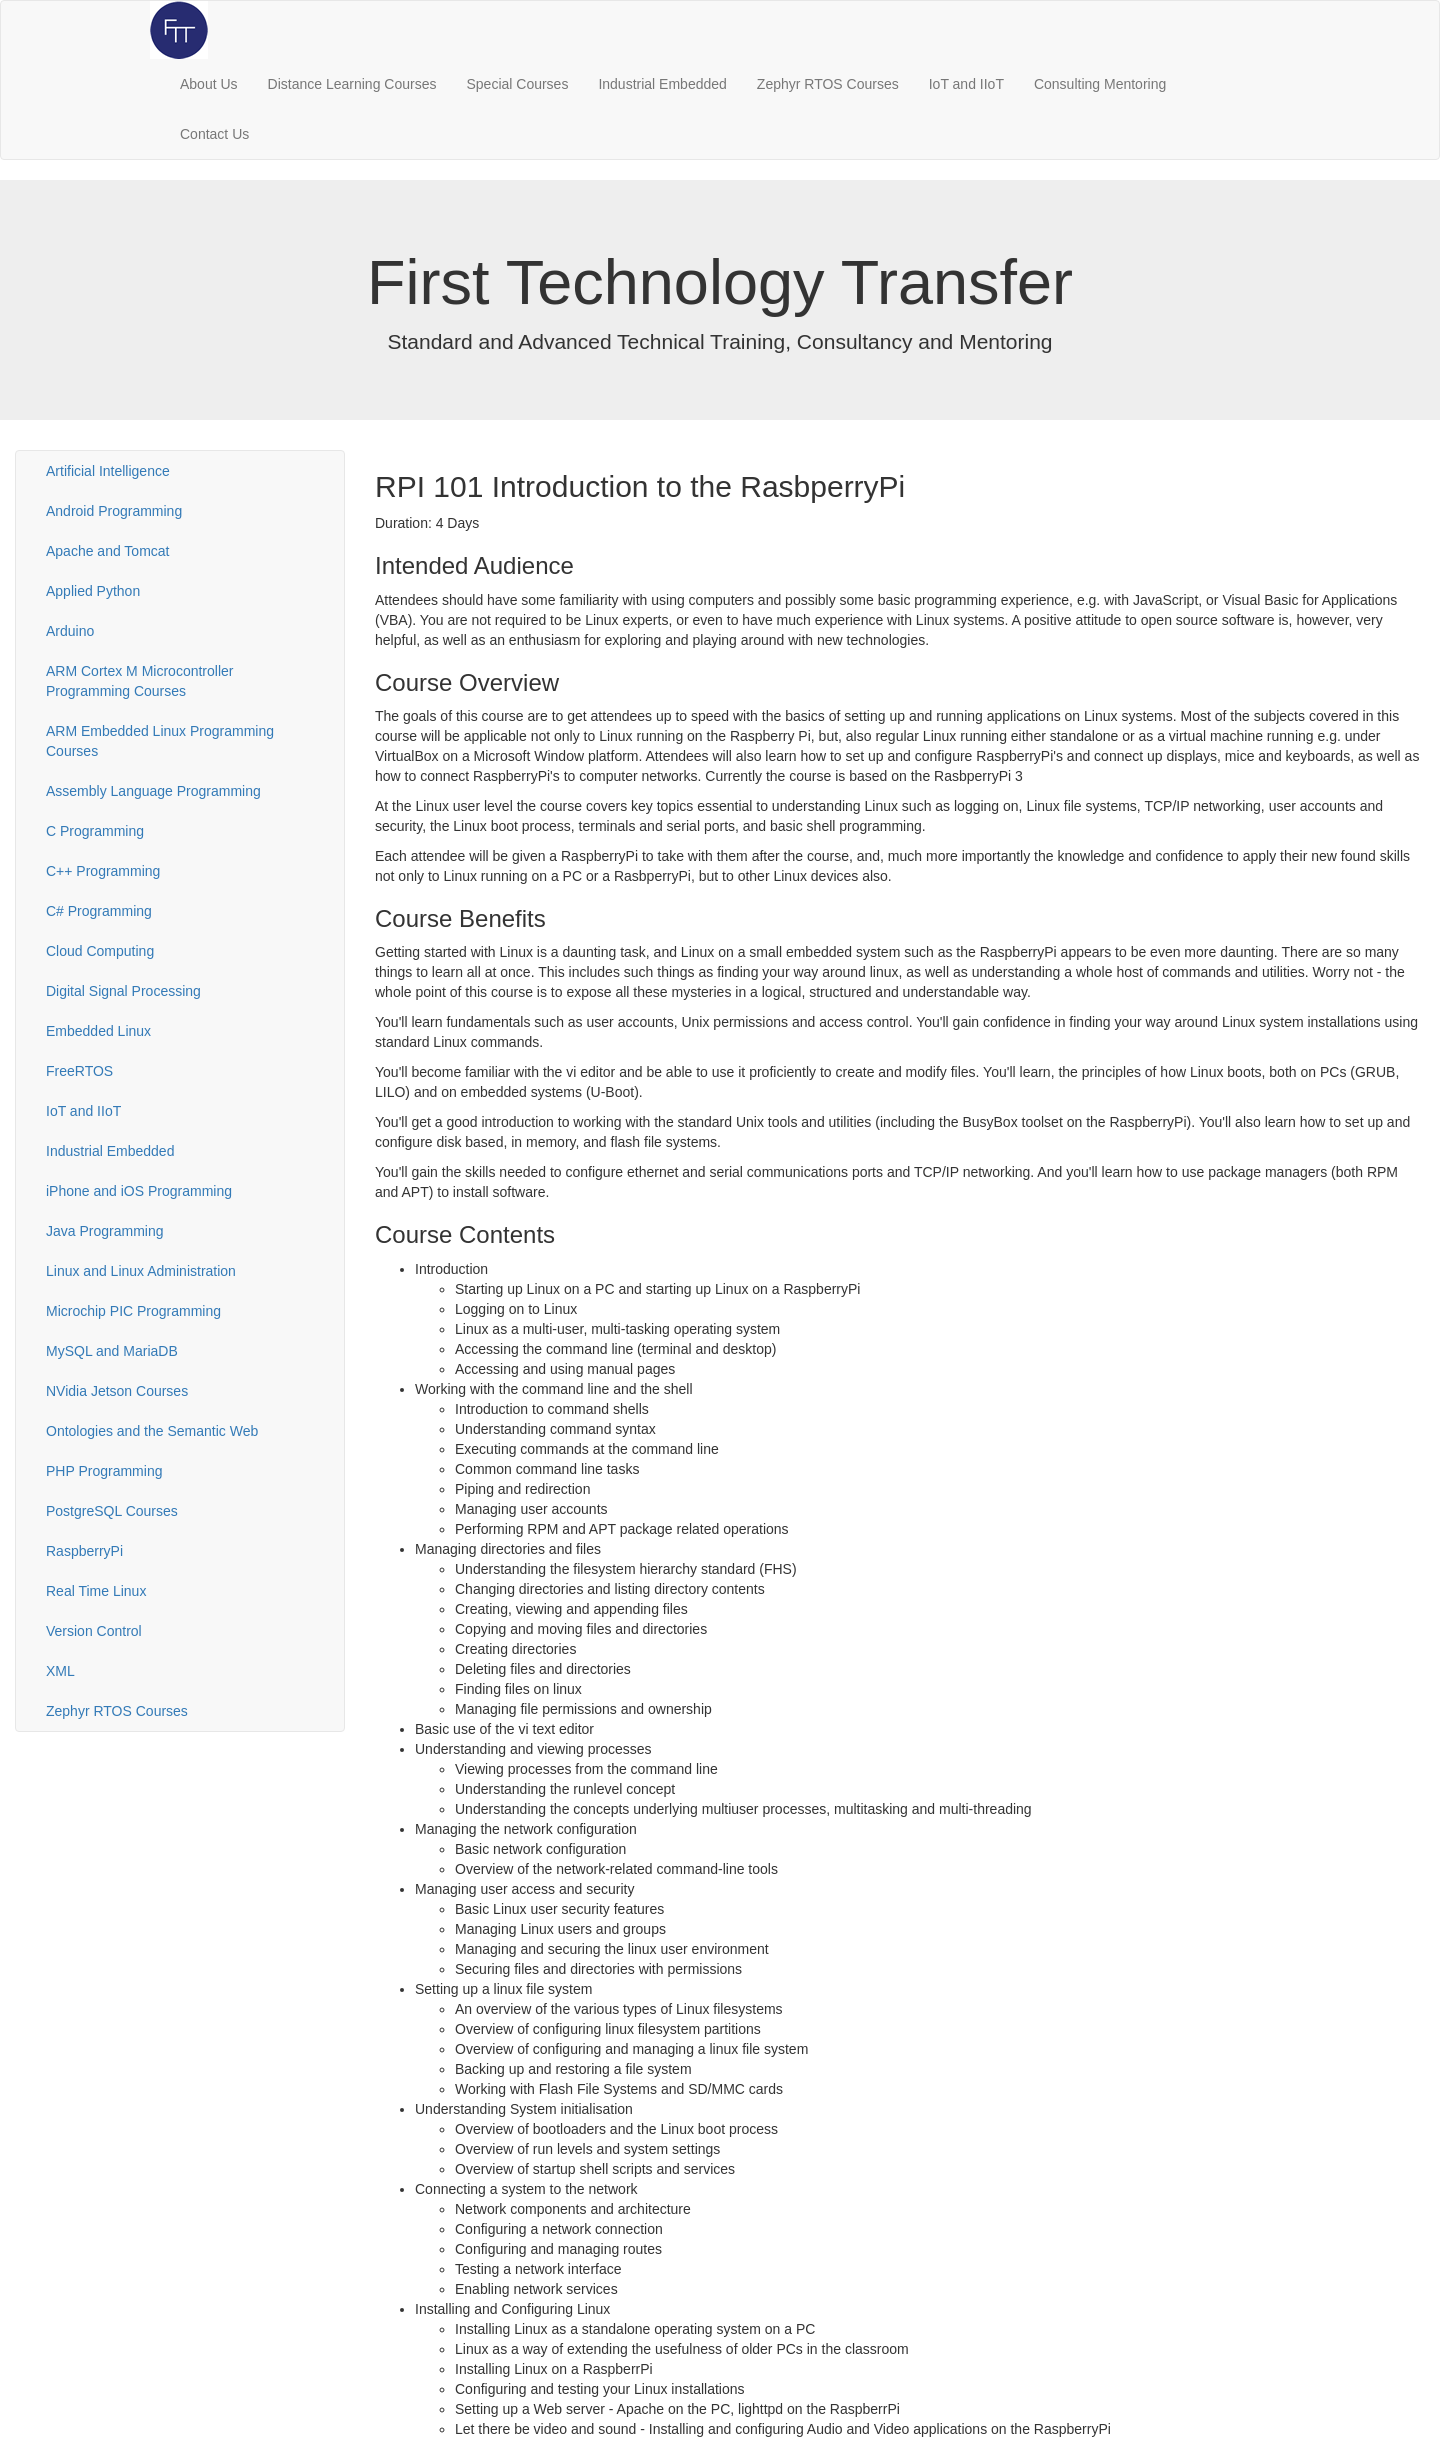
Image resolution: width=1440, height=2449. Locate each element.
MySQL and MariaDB (112, 1351)
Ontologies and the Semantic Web (152, 1431)
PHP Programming (104, 1471)
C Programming (95, 831)
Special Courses (517, 84)
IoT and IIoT (966, 84)
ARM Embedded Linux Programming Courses (160, 741)
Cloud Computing (100, 951)
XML (60, 1671)
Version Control (94, 1631)
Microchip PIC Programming (133, 1311)
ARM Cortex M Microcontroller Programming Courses (139, 681)
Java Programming (105, 1231)
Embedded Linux (98, 1031)
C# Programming (99, 911)
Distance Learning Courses (352, 84)
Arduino (70, 631)
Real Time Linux (96, 1591)
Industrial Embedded (662, 84)
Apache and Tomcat (108, 551)
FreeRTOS (79, 1071)
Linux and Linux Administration (141, 1271)
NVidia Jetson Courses (117, 1391)
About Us (209, 84)
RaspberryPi (84, 1551)
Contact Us (214, 134)
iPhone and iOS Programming (139, 1191)
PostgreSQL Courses (112, 1511)
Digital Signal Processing (123, 991)
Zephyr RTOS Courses (828, 84)
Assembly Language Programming (153, 791)
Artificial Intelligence (108, 471)
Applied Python (93, 591)
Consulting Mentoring (1100, 84)
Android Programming (114, 511)
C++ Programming (103, 871)
